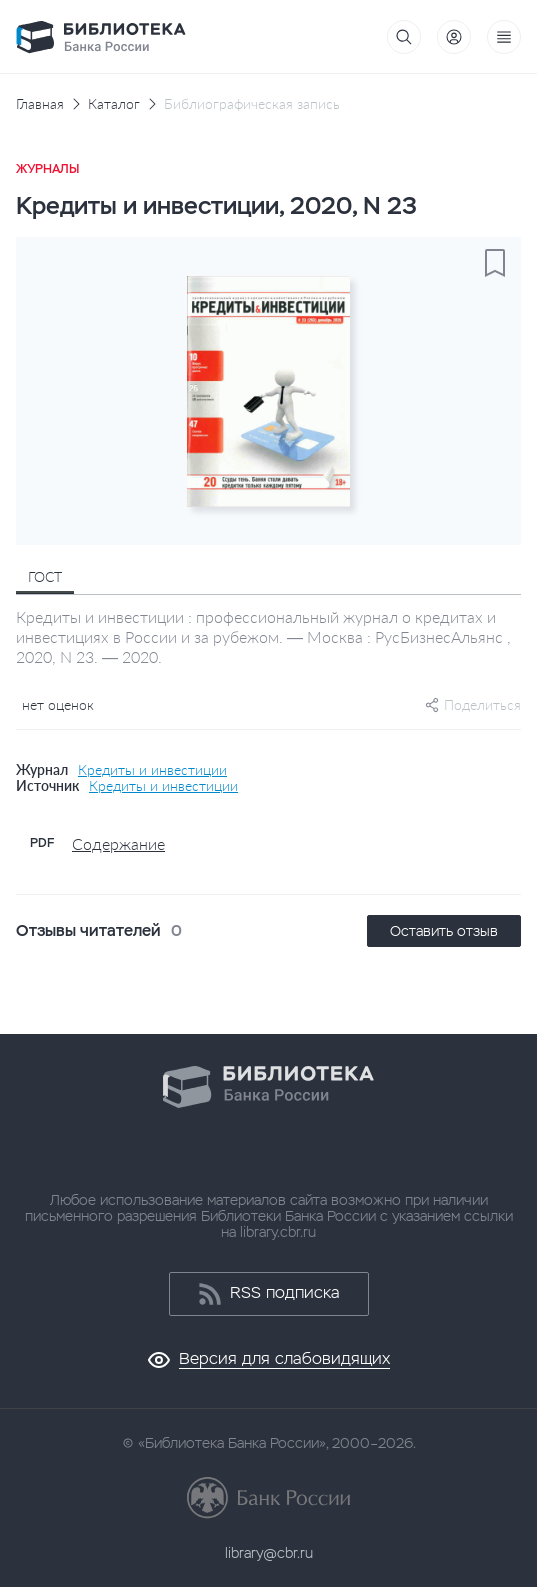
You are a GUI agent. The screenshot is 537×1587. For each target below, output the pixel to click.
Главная (40, 104)
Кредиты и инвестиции (152, 770)
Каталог (114, 104)
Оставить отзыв (444, 931)
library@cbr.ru (269, 1553)
